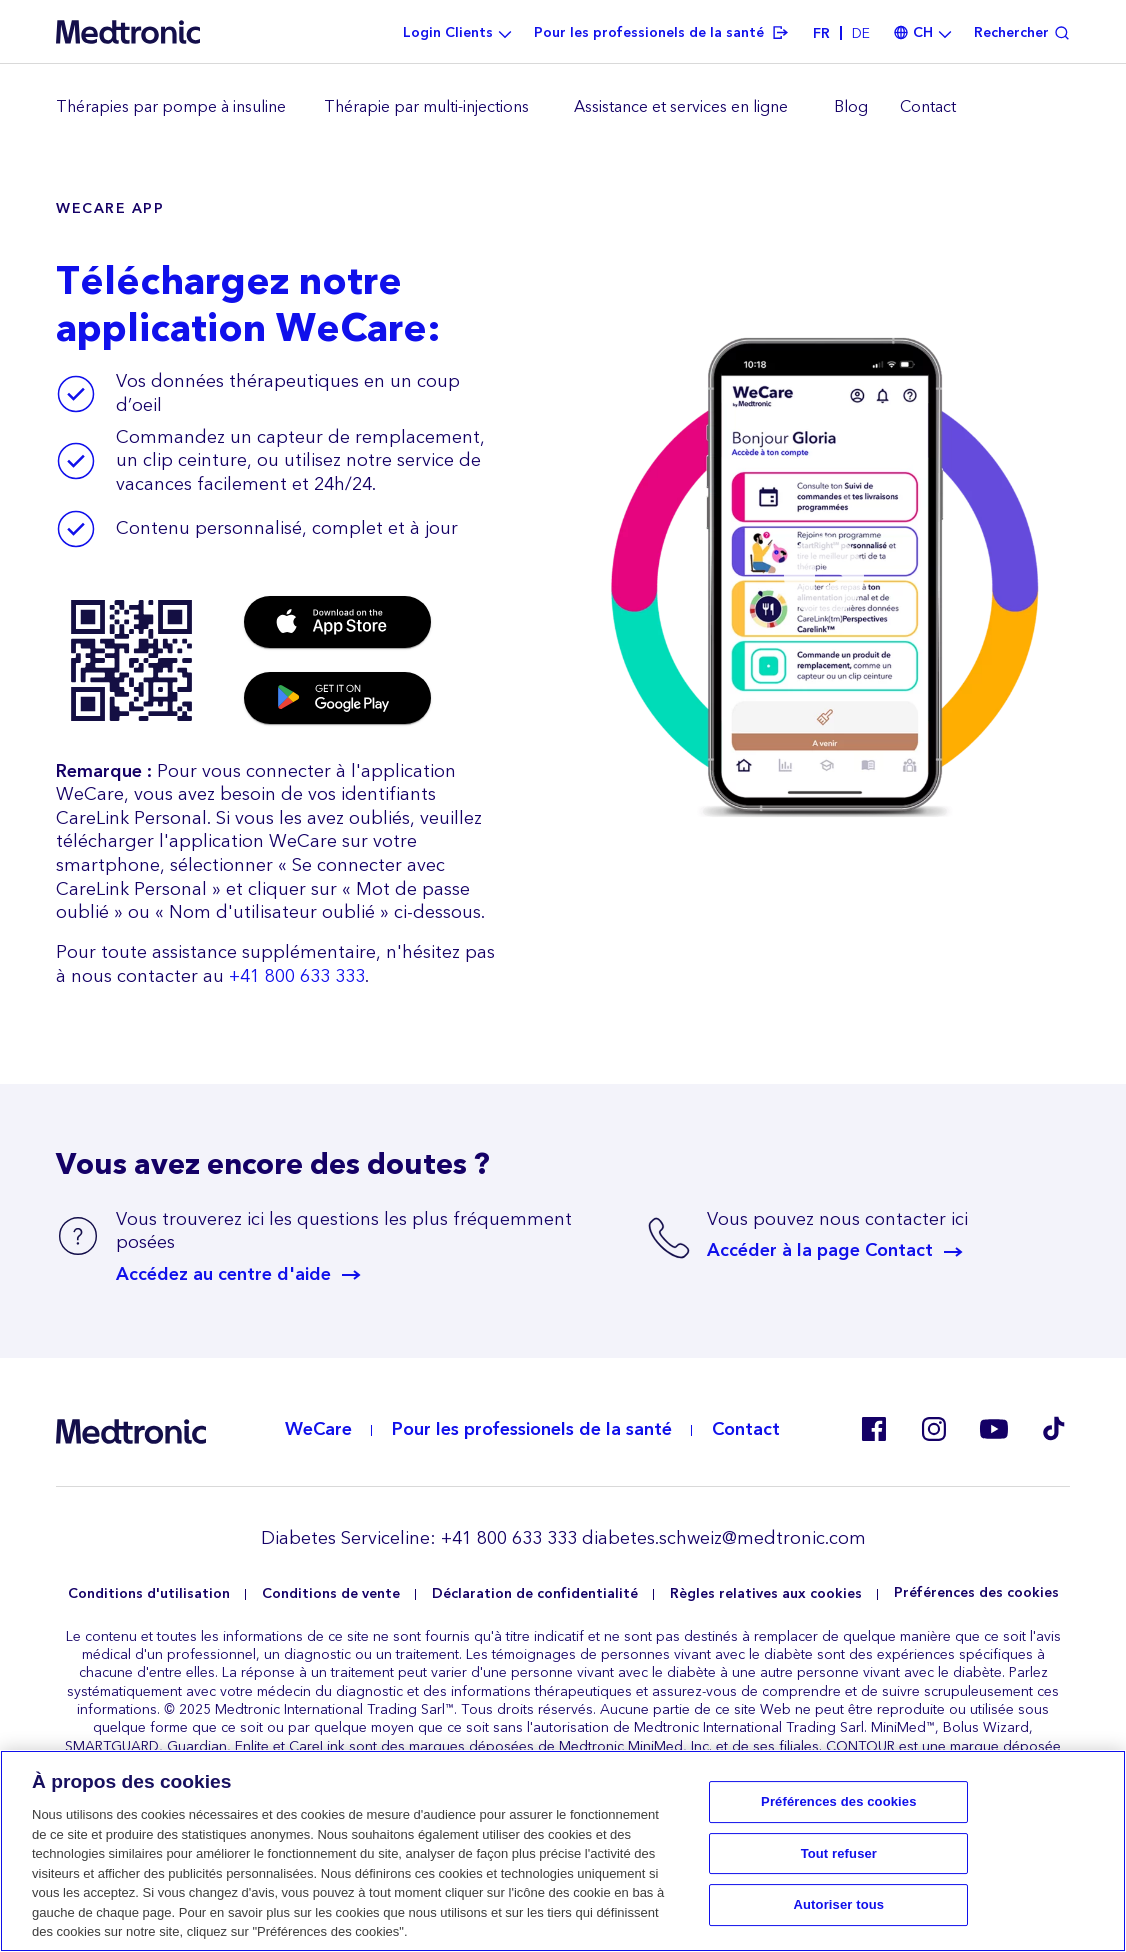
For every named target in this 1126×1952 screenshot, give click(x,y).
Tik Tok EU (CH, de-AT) (1054, 1429)
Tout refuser (839, 1853)
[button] (824, 576)
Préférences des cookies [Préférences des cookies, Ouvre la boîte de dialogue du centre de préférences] (838, 1801)
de (861, 34)
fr (821, 34)
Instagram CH (934, 1429)
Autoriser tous (839, 1905)
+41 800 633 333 (297, 977)
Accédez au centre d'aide (223, 1275)
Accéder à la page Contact (820, 1251)
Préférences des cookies (976, 1593)
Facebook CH (874, 1429)
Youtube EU (994, 1429)
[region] (563, 108)
